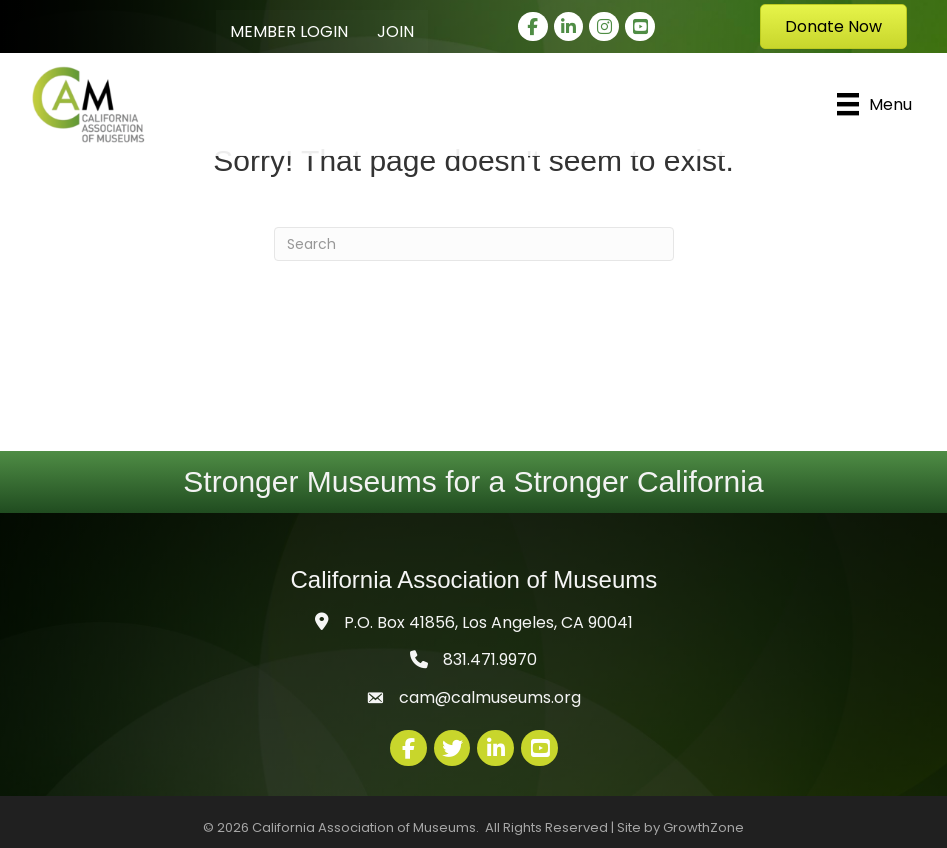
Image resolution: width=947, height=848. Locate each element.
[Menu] (874, 104)
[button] (833, 26)
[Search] (474, 244)
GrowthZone (703, 827)
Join (395, 31)
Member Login (289, 31)
